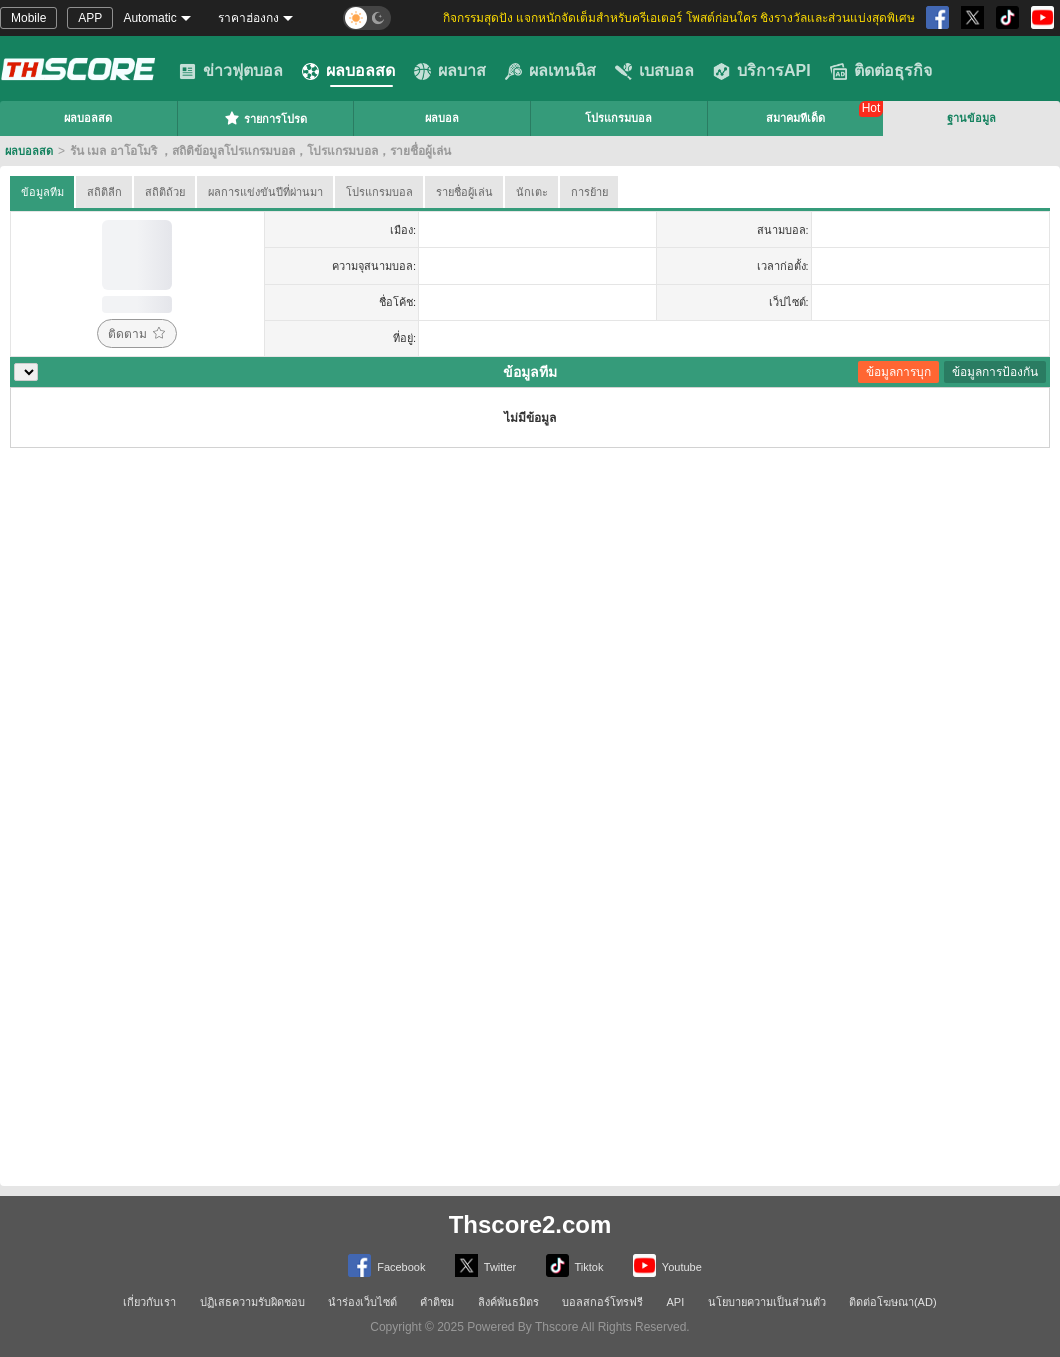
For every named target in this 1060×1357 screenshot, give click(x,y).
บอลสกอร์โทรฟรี (602, 1302)
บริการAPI (762, 71)
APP (90, 18)
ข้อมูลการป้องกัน (995, 372)
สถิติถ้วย (165, 192)
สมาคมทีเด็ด (795, 118)
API (676, 1302)
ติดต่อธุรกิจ (881, 71)
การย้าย (589, 192)
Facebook (386, 1265)
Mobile (28, 18)
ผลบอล (442, 118)
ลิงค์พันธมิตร (508, 1302)
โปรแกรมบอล (618, 118)
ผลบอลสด (348, 71)
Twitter (485, 1265)
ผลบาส (450, 71)
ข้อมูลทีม (42, 192)
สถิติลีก (104, 192)
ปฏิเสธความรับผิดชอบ (252, 1302)
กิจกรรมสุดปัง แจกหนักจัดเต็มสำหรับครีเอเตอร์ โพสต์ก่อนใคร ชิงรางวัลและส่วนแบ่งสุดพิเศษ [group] (679, 18)
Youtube (667, 1265)
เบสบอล (654, 71)
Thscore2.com (530, 1224)
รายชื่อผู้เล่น (464, 192)
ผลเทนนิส (550, 71)
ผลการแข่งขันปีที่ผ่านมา (265, 192)
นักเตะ (532, 192)
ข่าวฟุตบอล (231, 71)
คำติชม (437, 1302)
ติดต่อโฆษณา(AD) (893, 1302)
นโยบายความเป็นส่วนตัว (767, 1302)
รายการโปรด (265, 118)
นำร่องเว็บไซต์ (362, 1302)
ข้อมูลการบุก (898, 372)
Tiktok (575, 1265)
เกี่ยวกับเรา (149, 1302)
